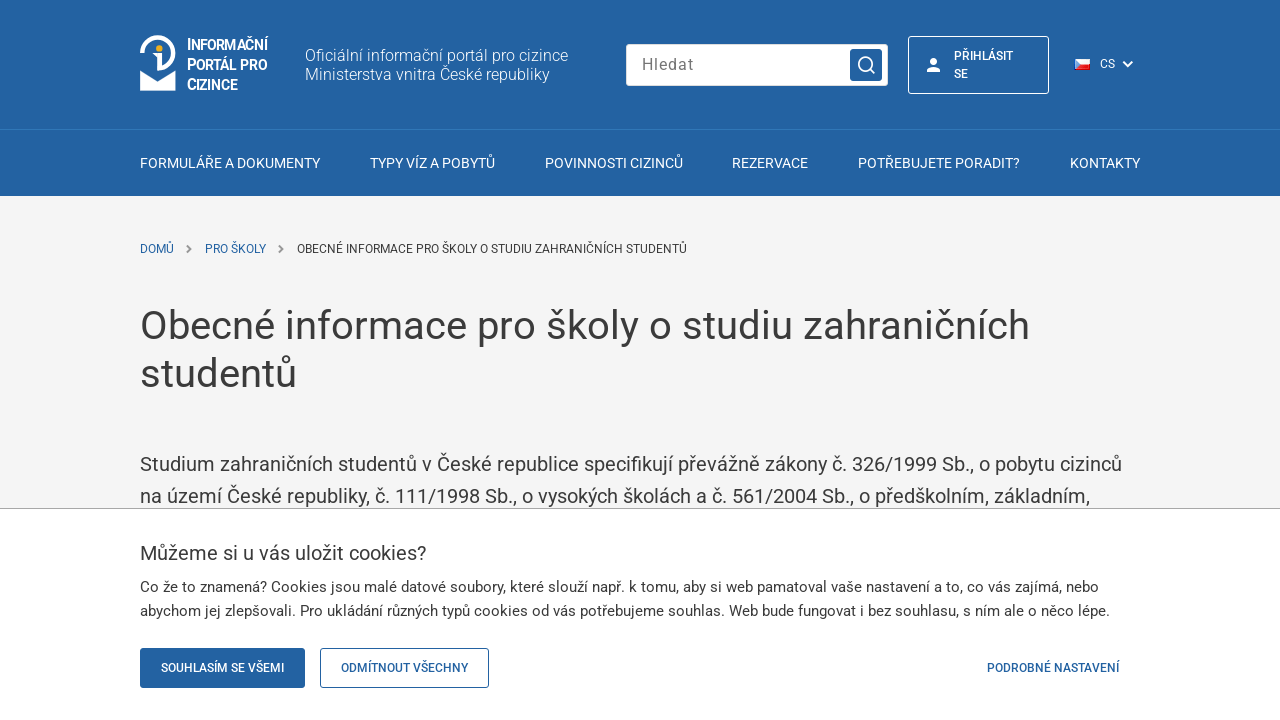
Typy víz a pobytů (432, 163)
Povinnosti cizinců (614, 163)
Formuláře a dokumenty (230, 163)
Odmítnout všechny (404, 668)
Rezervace (770, 163)
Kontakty (1105, 163)
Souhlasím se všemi (222, 668)
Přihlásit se (983, 65)
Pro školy (235, 249)
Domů (157, 249)
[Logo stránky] (205, 64)
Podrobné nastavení (1053, 668)
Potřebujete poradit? (939, 163)
